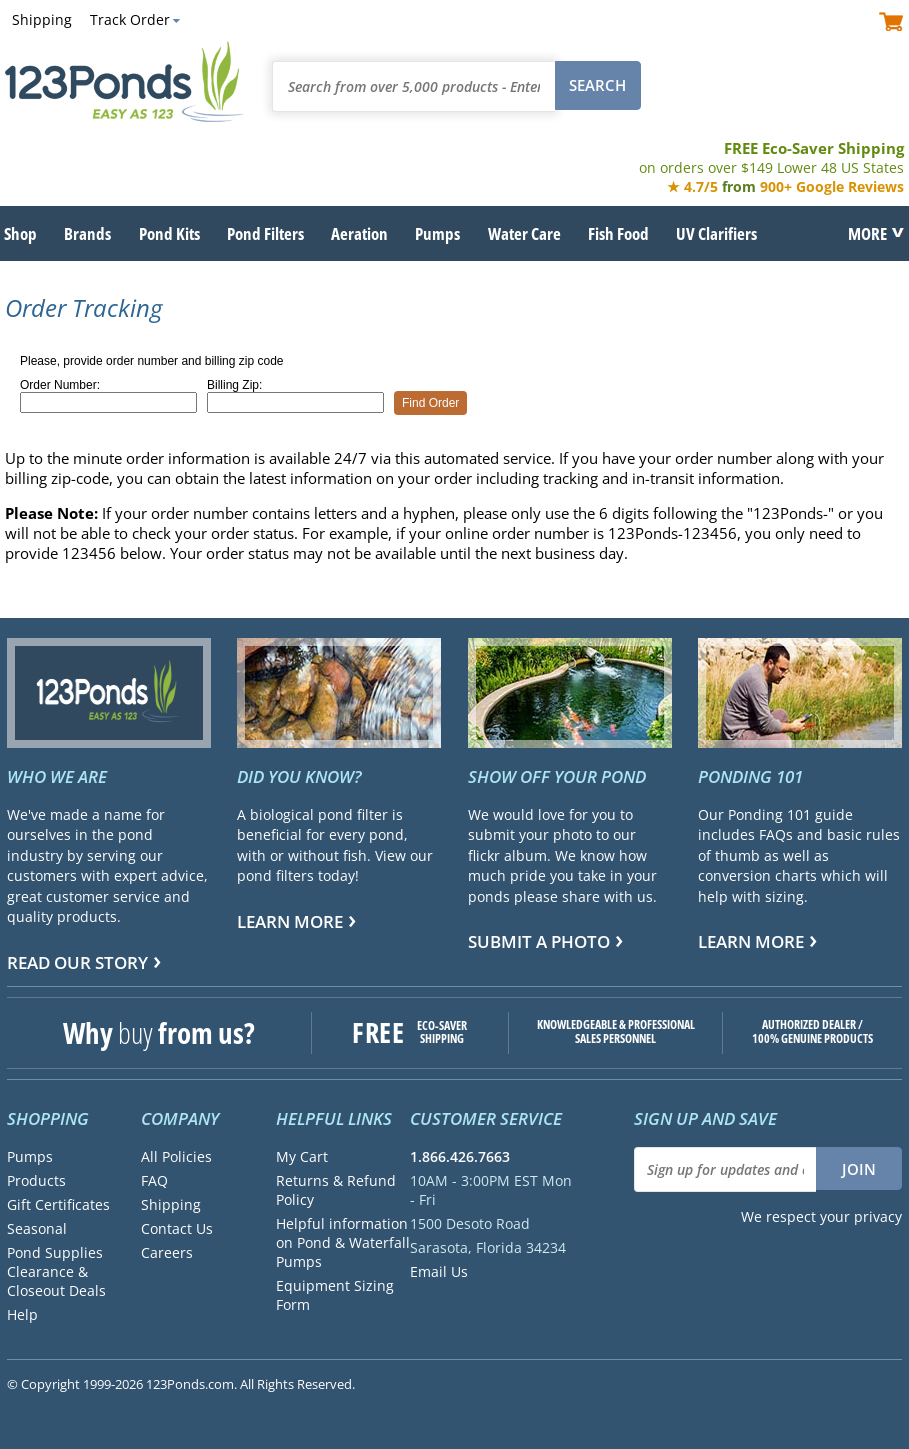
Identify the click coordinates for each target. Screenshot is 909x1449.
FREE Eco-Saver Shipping (771, 157)
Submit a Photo (539, 941)
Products (36, 1180)
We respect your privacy (821, 1216)
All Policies (176, 1156)
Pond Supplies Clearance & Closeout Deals (56, 1271)
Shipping (42, 19)
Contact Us (177, 1228)
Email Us (439, 1271)
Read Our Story (77, 962)
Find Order (430, 403)
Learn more (290, 921)
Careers (167, 1252)
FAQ (154, 1180)
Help (22, 1314)
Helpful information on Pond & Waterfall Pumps (343, 1242)
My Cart (302, 1156)
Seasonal (37, 1228)
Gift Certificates (58, 1204)
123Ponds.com (125, 81)
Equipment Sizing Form (335, 1295)
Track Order (130, 19)
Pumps (30, 1156)
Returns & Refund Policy (336, 1190)
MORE (867, 233)
